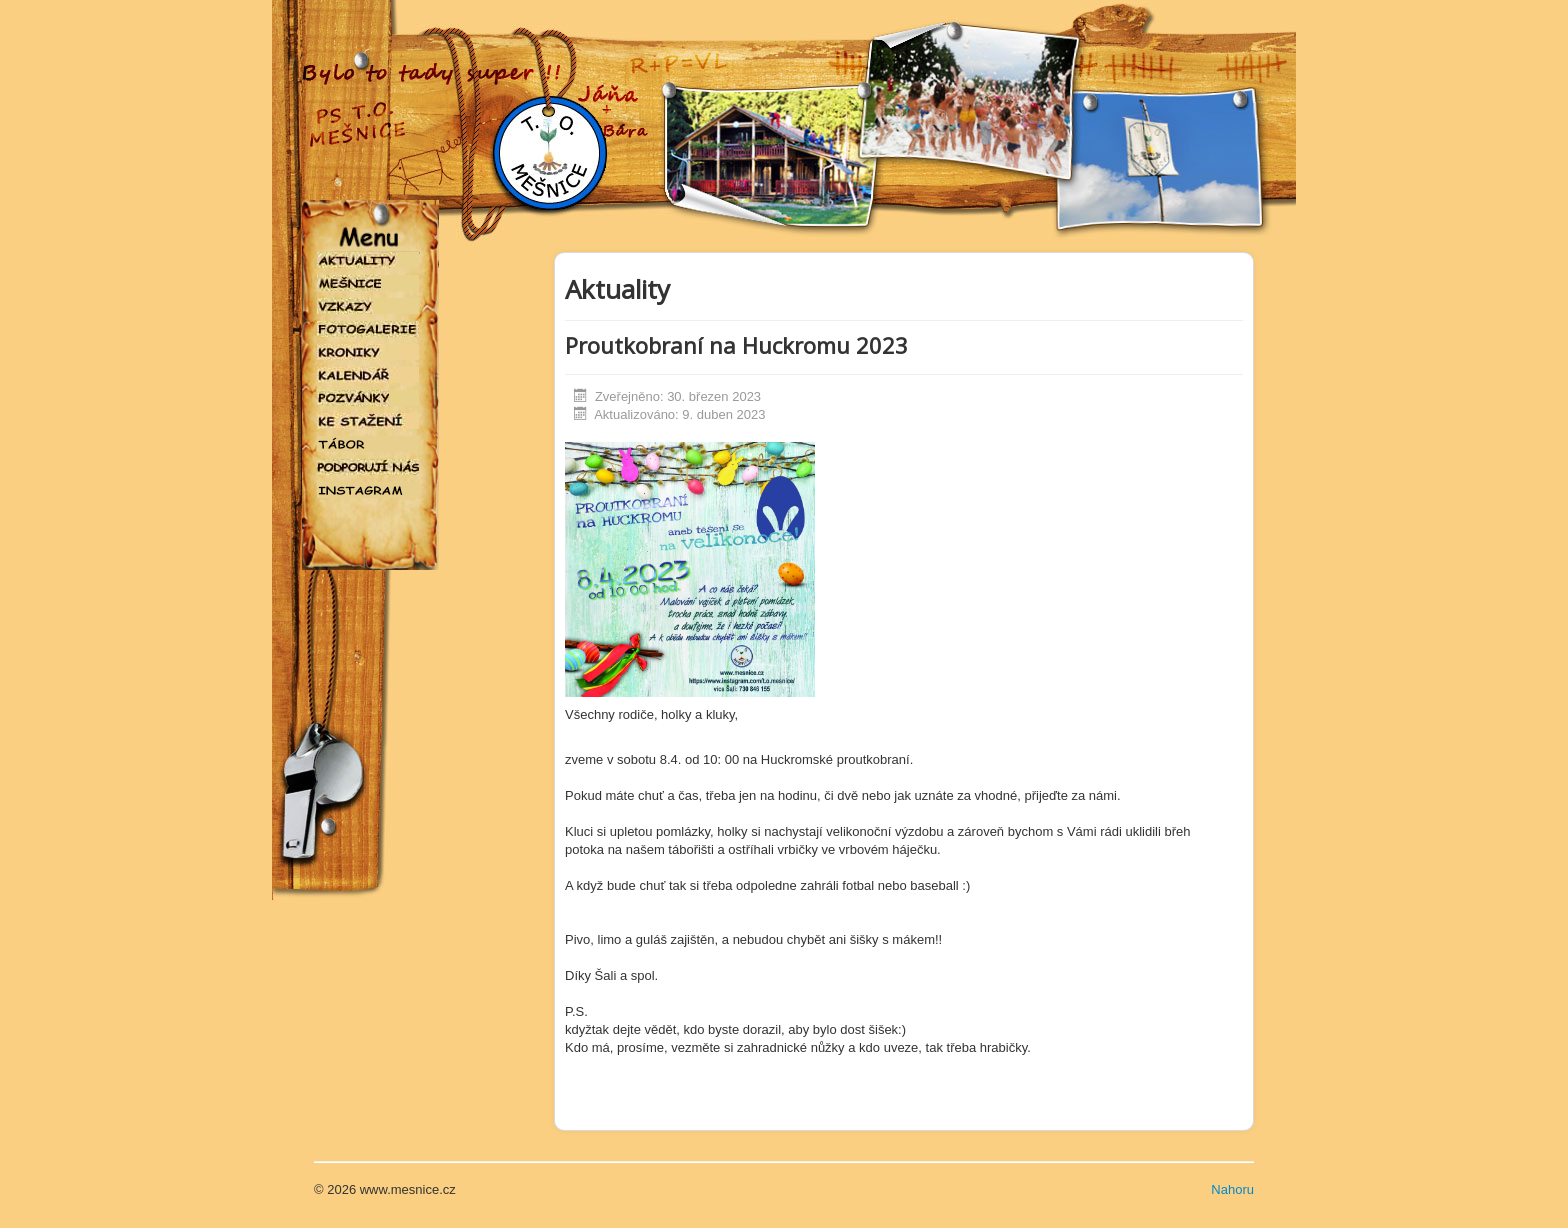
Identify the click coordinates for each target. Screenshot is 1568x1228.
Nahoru (1232, 1189)
